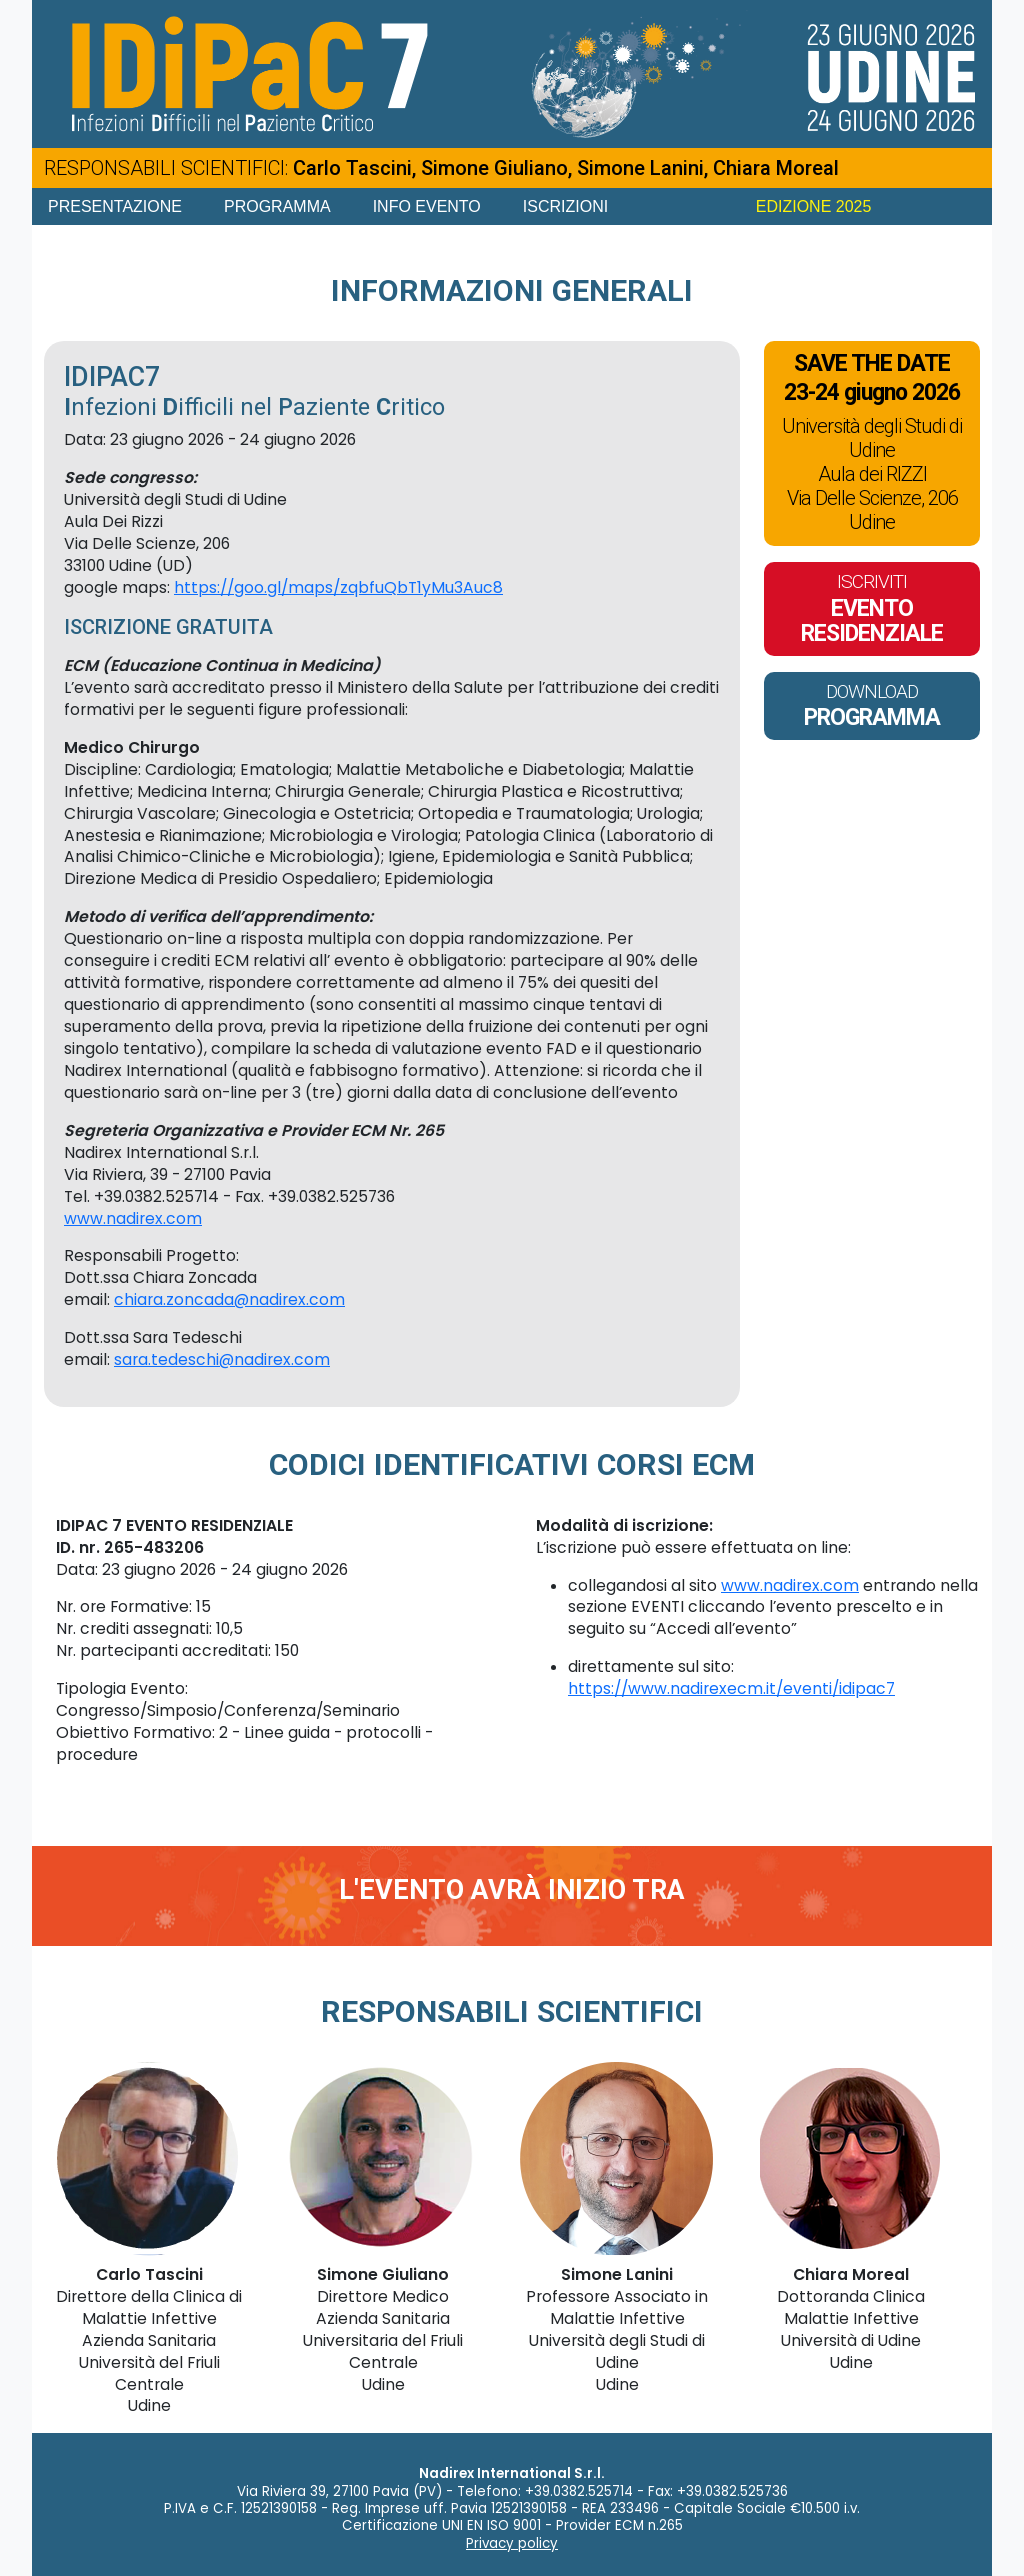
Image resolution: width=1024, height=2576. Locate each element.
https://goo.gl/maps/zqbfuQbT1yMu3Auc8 (338, 587)
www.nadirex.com (133, 1218)
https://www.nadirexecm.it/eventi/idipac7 (731, 1688)
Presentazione (115, 206)
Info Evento (427, 206)
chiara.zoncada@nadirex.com (229, 1299)
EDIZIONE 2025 (814, 206)
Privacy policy (512, 2543)
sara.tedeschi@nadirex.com (222, 1359)
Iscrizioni (565, 206)
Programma (277, 206)
